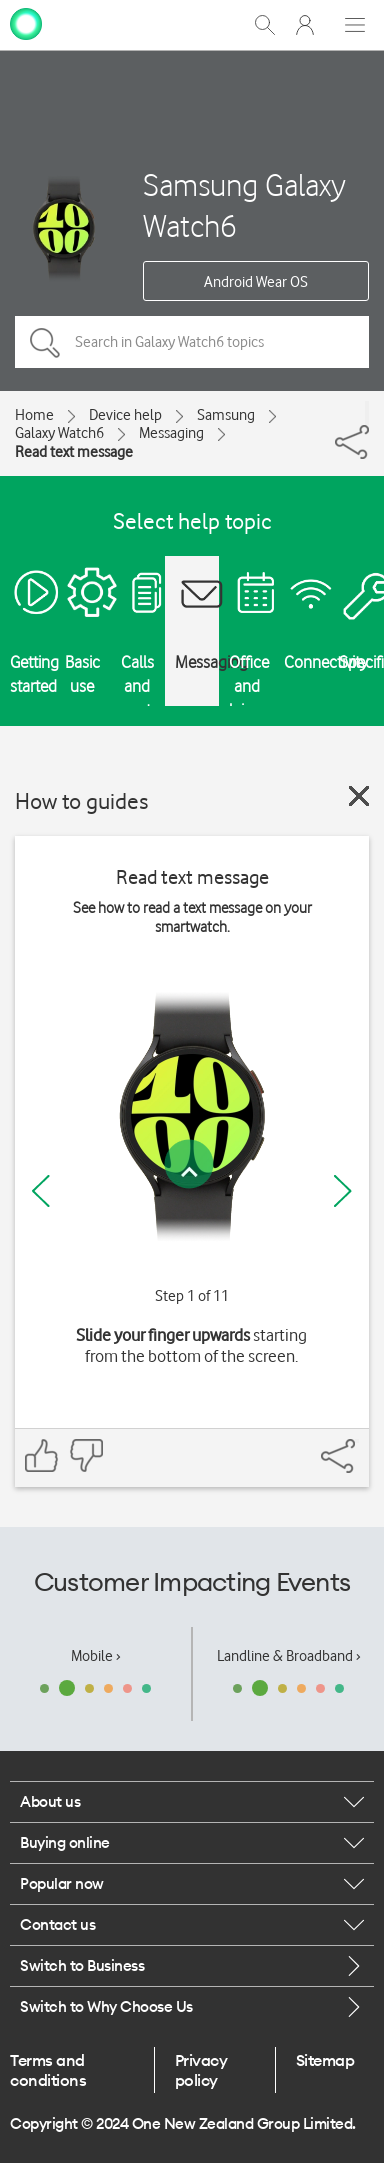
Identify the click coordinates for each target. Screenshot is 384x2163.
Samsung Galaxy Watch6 (244, 205)
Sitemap (325, 2060)
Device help (125, 415)
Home (34, 415)
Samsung (226, 415)
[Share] (367, 413)
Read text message (74, 452)
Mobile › (96, 1656)
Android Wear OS (256, 282)
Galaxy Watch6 (59, 433)
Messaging (171, 433)
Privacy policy (201, 2070)
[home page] (26, 23)
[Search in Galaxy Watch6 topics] (192, 342)
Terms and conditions (48, 2070)
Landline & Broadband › (289, 1656)
